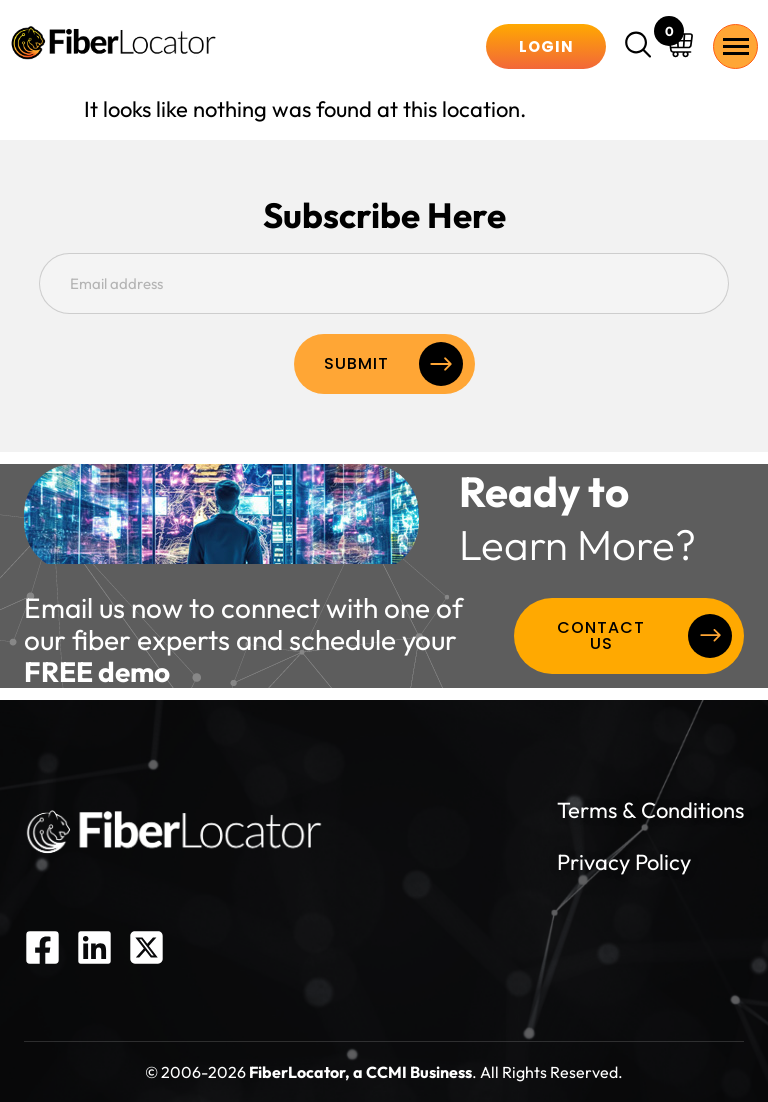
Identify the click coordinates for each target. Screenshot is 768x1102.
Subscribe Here (384, 215)
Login (546, 46)
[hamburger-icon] (735, 46)
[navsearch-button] (641, 47)
